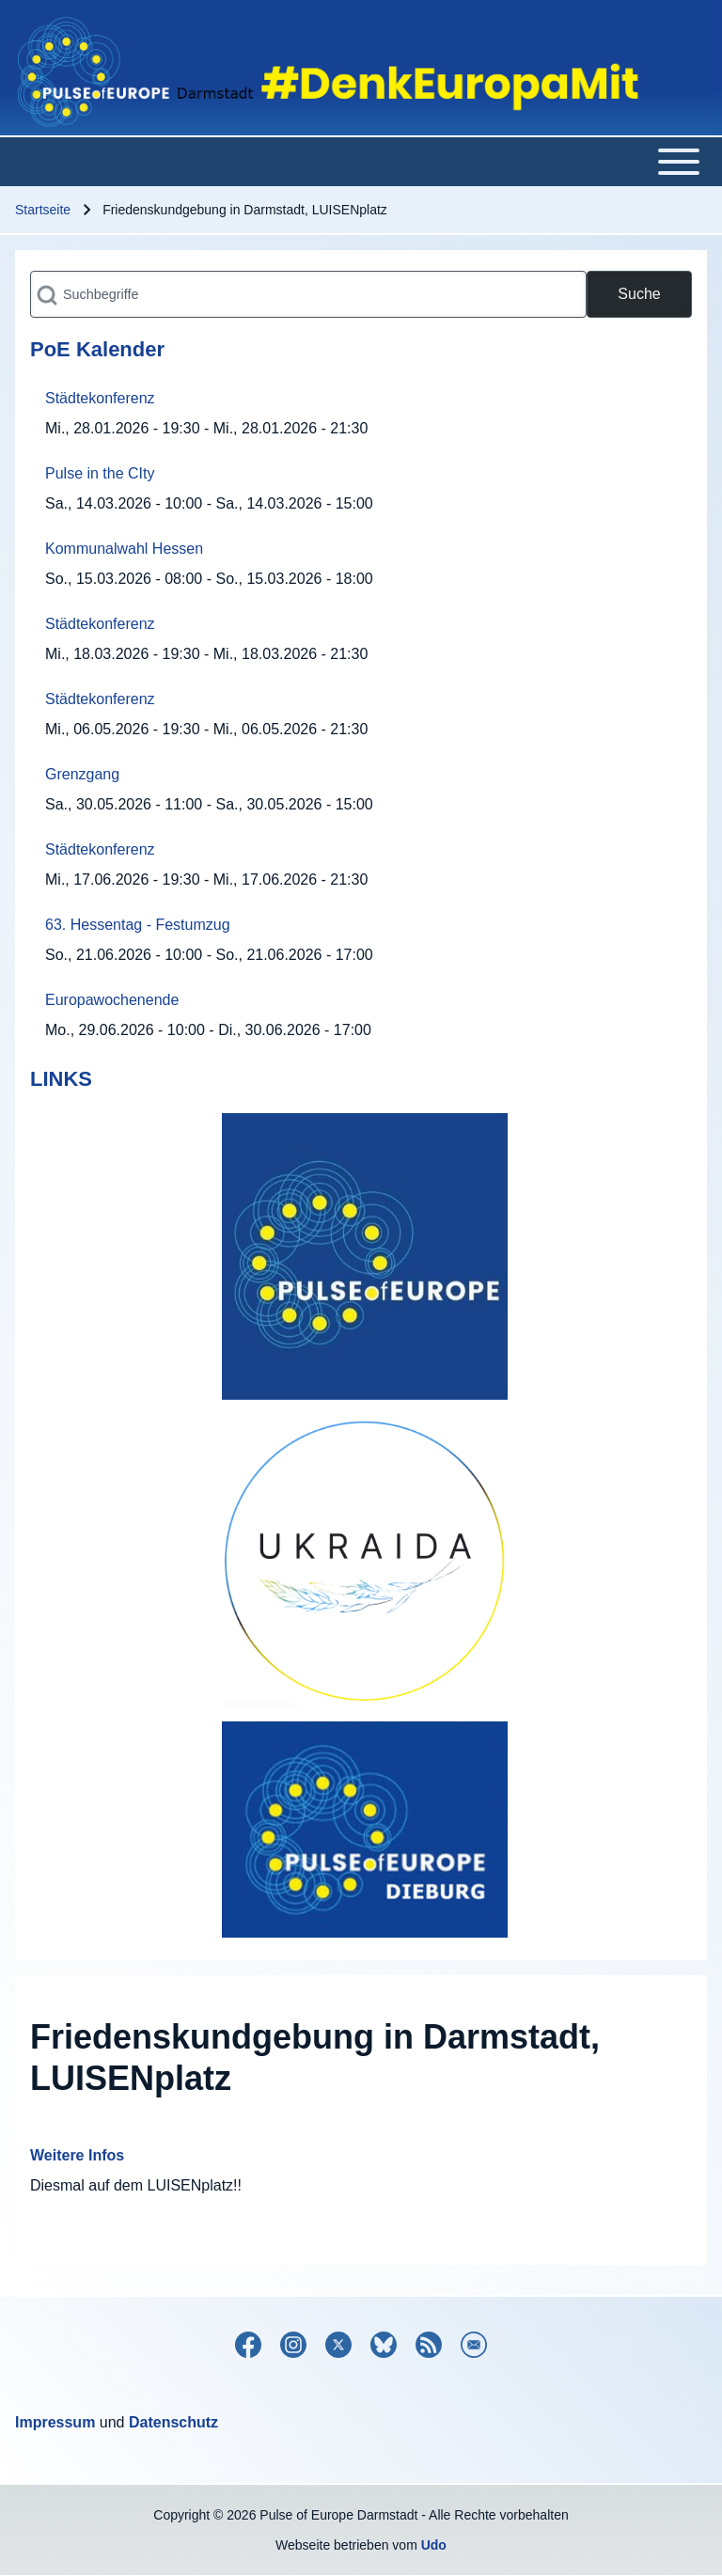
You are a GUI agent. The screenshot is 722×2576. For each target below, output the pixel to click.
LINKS (61, 1079)
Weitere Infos (77, 2155)
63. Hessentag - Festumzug (137, 925)
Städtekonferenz (100, 398)
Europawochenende (112, 1000)
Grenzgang (82, 774)
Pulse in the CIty (100, 473)
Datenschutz (173, 2422)
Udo (434, 2544)
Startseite (43, 209)
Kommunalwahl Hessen (124, 549)
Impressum (55, 2422)
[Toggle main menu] (361, 161)
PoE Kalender (97, 349)
